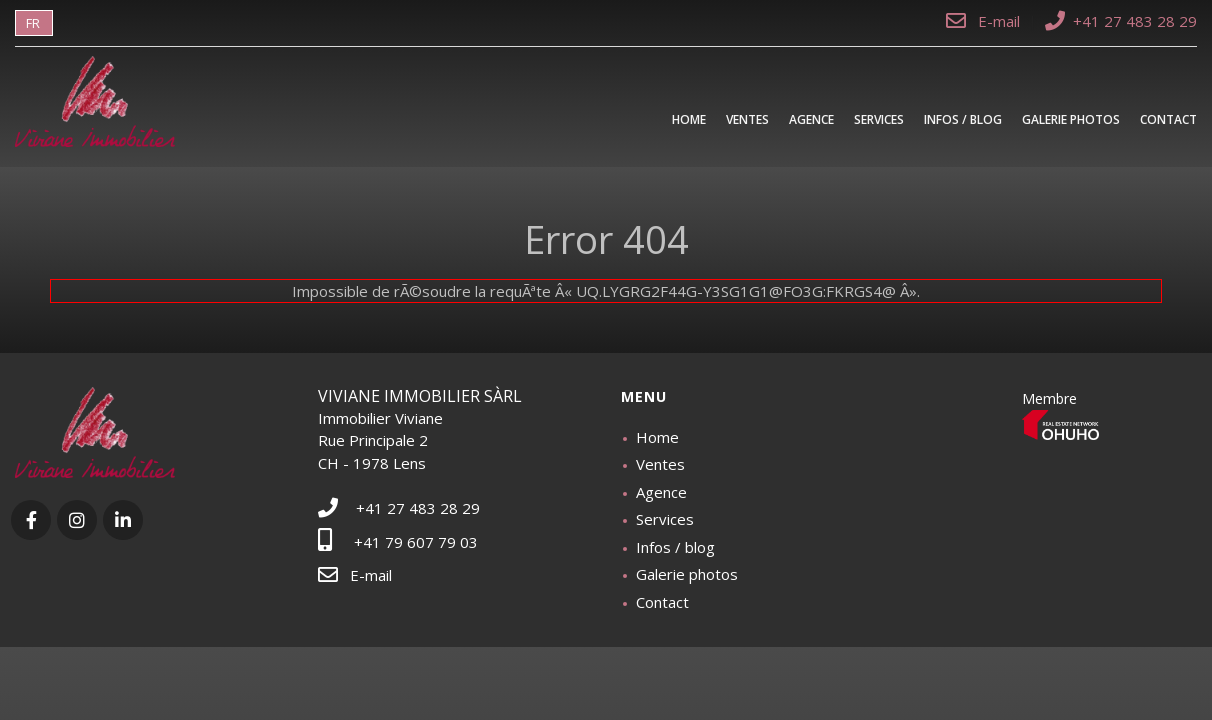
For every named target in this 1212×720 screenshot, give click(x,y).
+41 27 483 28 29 (1121, 21)
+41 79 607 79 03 (398, 542)
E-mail (985, 21)
